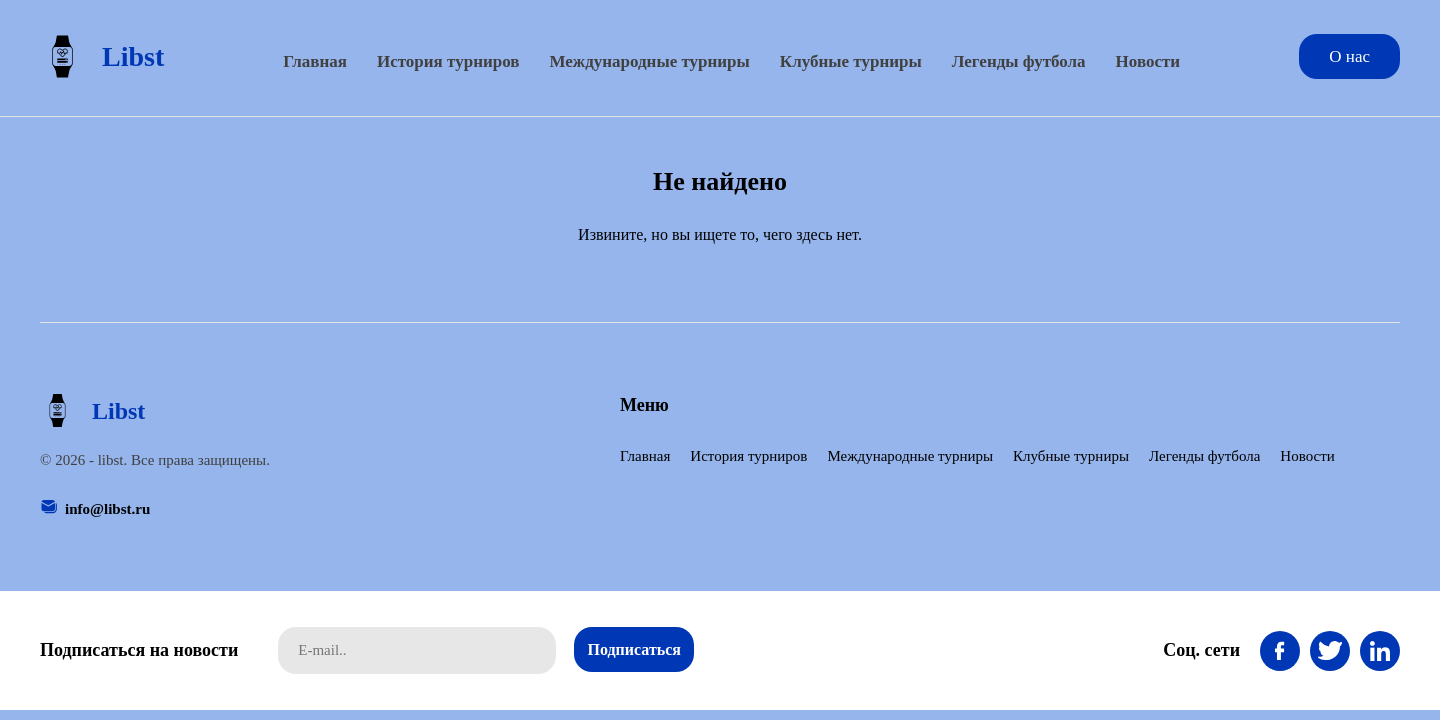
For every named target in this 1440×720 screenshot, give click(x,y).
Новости (1148, 61)
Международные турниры (649, 61)
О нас (1349, 56)
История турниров (448, 61)
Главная (315, 61)
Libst (102, 56)
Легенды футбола (1019, 61)
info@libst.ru (107, 509)
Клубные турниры (851, 61)
